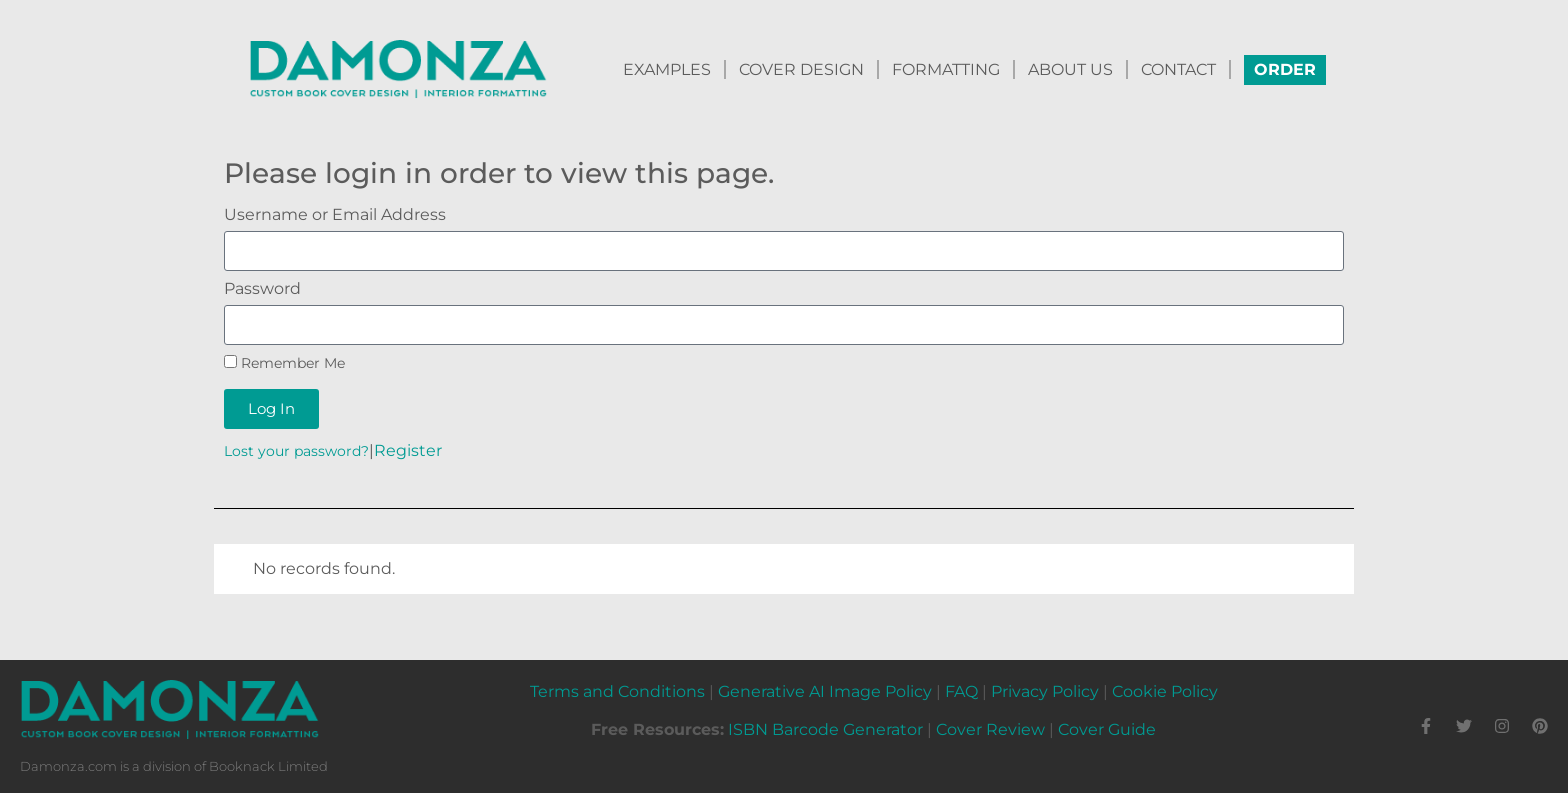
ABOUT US (1070, 69)
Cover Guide (1107, 729)
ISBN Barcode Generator (825, 729)
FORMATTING (946, 69)
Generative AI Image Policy (825, 691)
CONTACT (1178, 69)
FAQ (961, 691)
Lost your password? (296, 451)
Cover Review (990, 729)
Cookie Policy (1165, 691)
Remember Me (284, 363)
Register (408, 450)
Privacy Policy (1045, 691)
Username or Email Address (335, 215)
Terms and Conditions (617, 691)
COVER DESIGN (801, 69)
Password (262, 289)
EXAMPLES (667, 69)
